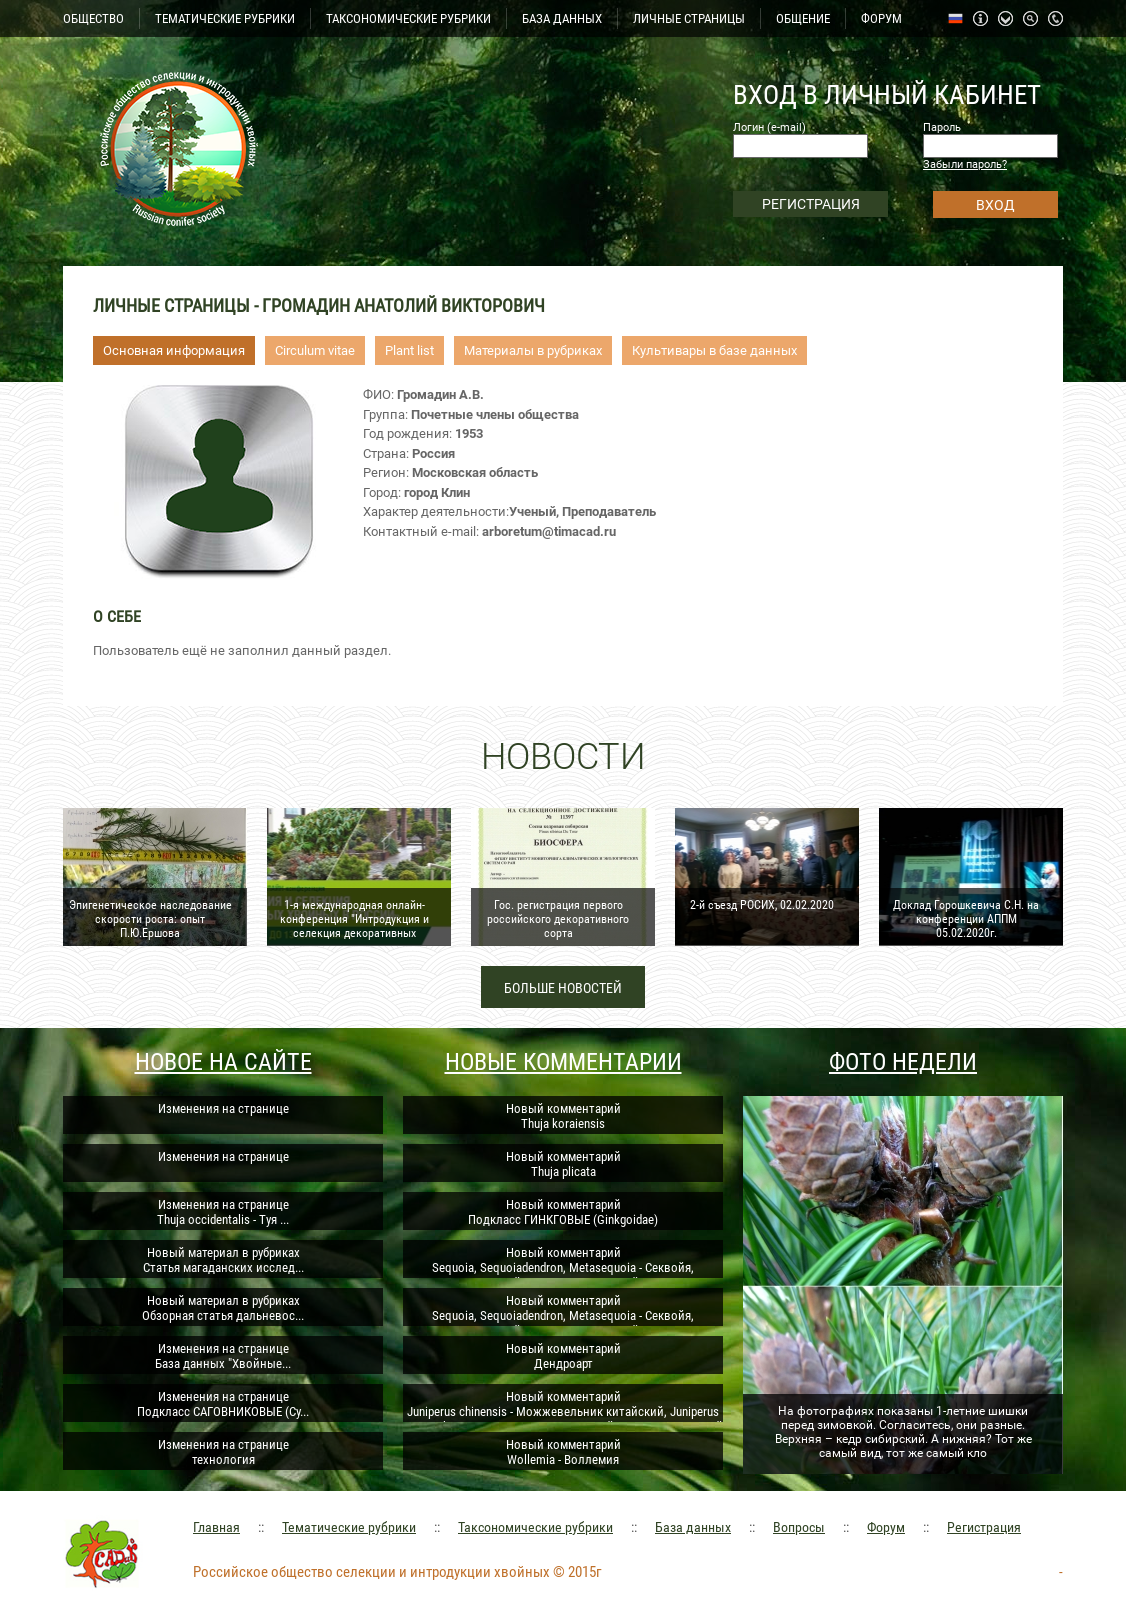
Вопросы (799, 1527)
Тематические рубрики (349, 1527)
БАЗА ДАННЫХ (562, 18)
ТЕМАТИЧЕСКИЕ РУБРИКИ (225, 18)
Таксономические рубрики (535, 1527)
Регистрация (984, 1527)
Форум (886, 1527)
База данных (693, 1527)
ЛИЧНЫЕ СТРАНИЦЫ (689, 18)
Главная (216, 1527)
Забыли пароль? (965, 164)
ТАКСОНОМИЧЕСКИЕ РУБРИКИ (408, 18)
